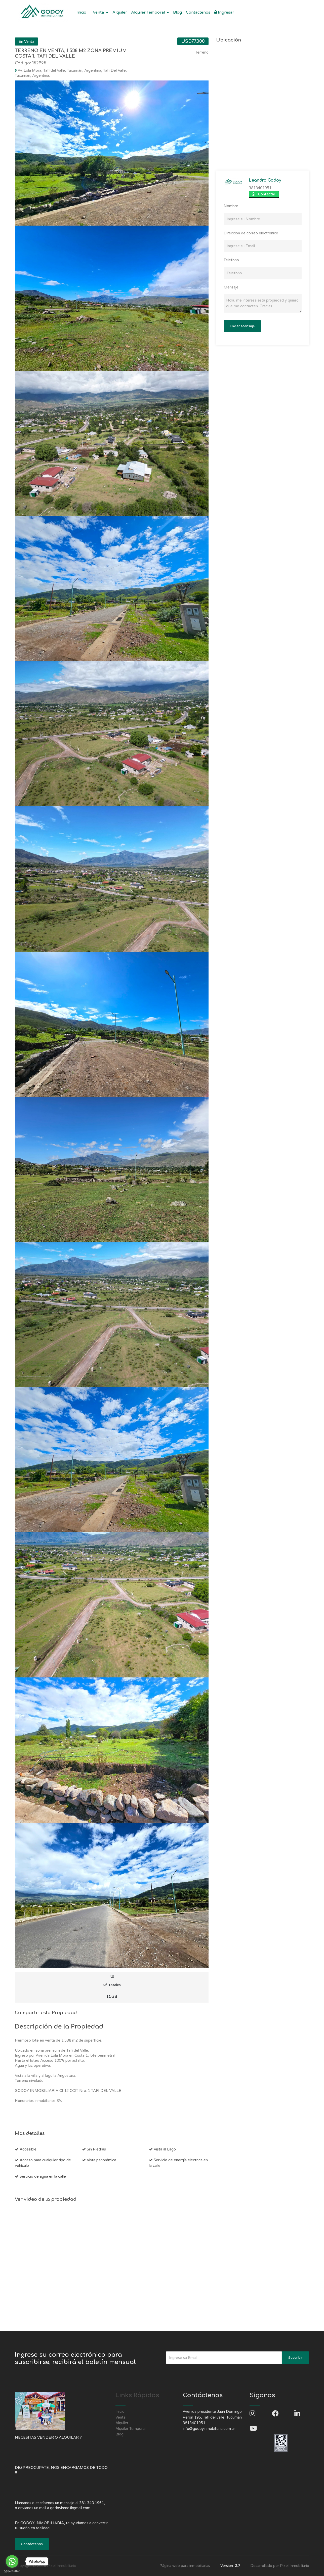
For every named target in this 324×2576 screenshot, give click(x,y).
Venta (120, 2417)
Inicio (81, 12)
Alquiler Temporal (130, 2428)
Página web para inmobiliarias (184, 2565)
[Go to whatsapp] (12, 2561)
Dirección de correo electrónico (251, 233)
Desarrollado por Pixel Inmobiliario (279, 2565)
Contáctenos (198, 12)
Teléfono (231, 260)
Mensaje (231, 287)
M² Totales (111, 1987)
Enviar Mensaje (242, 326)
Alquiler (119, 12)
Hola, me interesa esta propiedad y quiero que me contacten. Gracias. (263, 303)
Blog (177, 12)
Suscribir (295, 2357)
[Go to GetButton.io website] (12, 2570)
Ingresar (224, 12)
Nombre (231, 206)
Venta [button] (99, 12)
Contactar (266, 194)
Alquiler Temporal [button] (148, 12)
